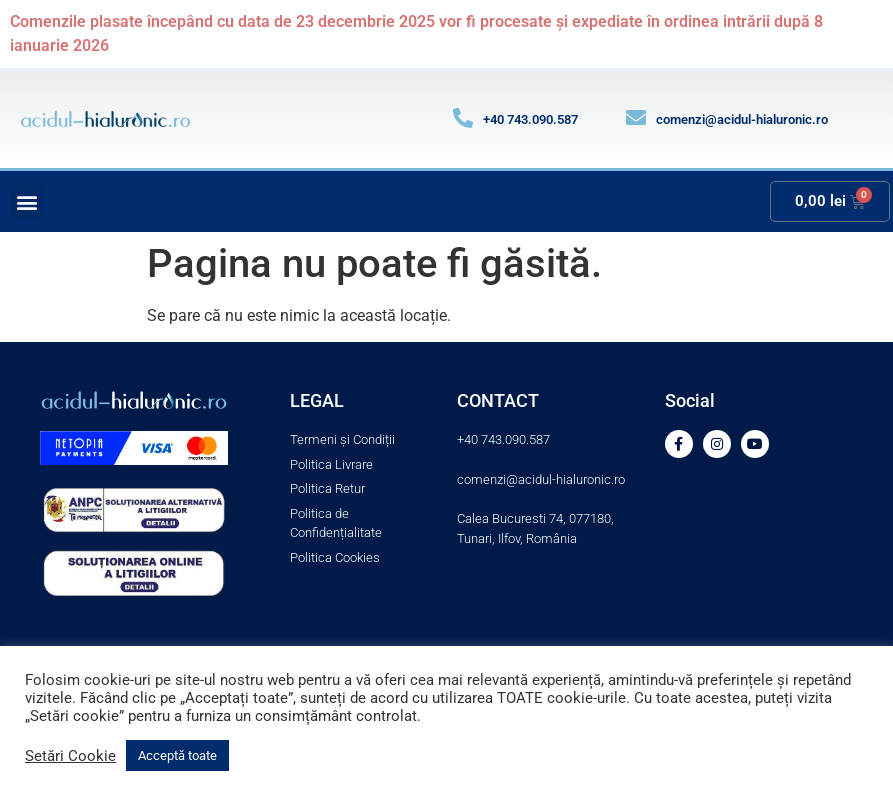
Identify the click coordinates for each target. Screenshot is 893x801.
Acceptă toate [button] (177, 755)
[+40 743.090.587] (463, 118)
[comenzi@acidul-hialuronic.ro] (636, 118)
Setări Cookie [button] (70, 756)
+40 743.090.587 (530, 119)
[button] (26, 201)
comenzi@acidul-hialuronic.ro (742, 119)
